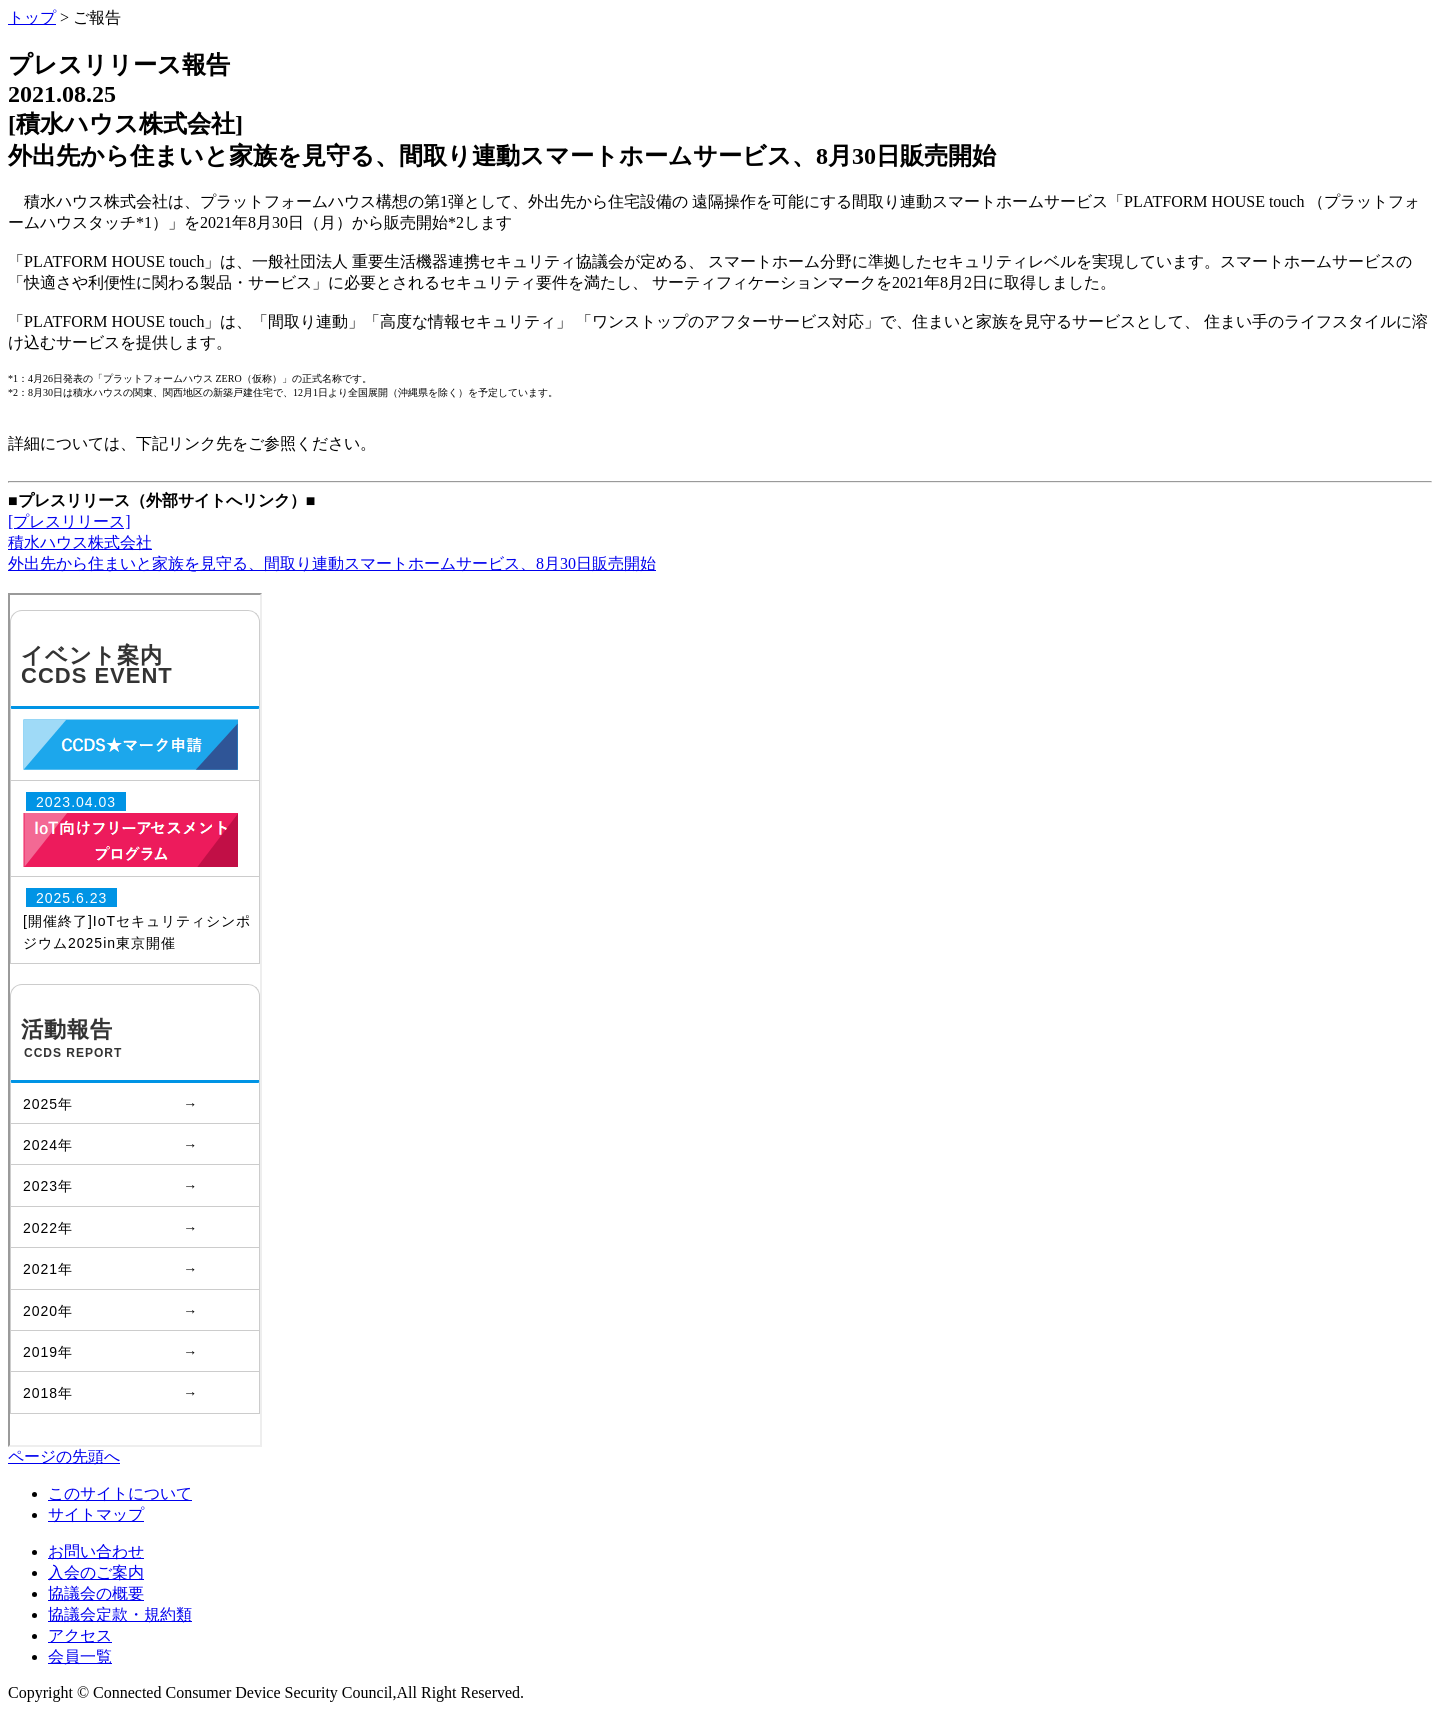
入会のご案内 (96, 1572)
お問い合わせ (96, 1551)
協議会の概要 (96, 1593)
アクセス (80, 1635)
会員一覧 (80, 1656)
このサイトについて (120, 1493)
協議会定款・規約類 (120, 1614)
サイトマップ (96, 1514)
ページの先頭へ (64, 1456)
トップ (32, 17)
